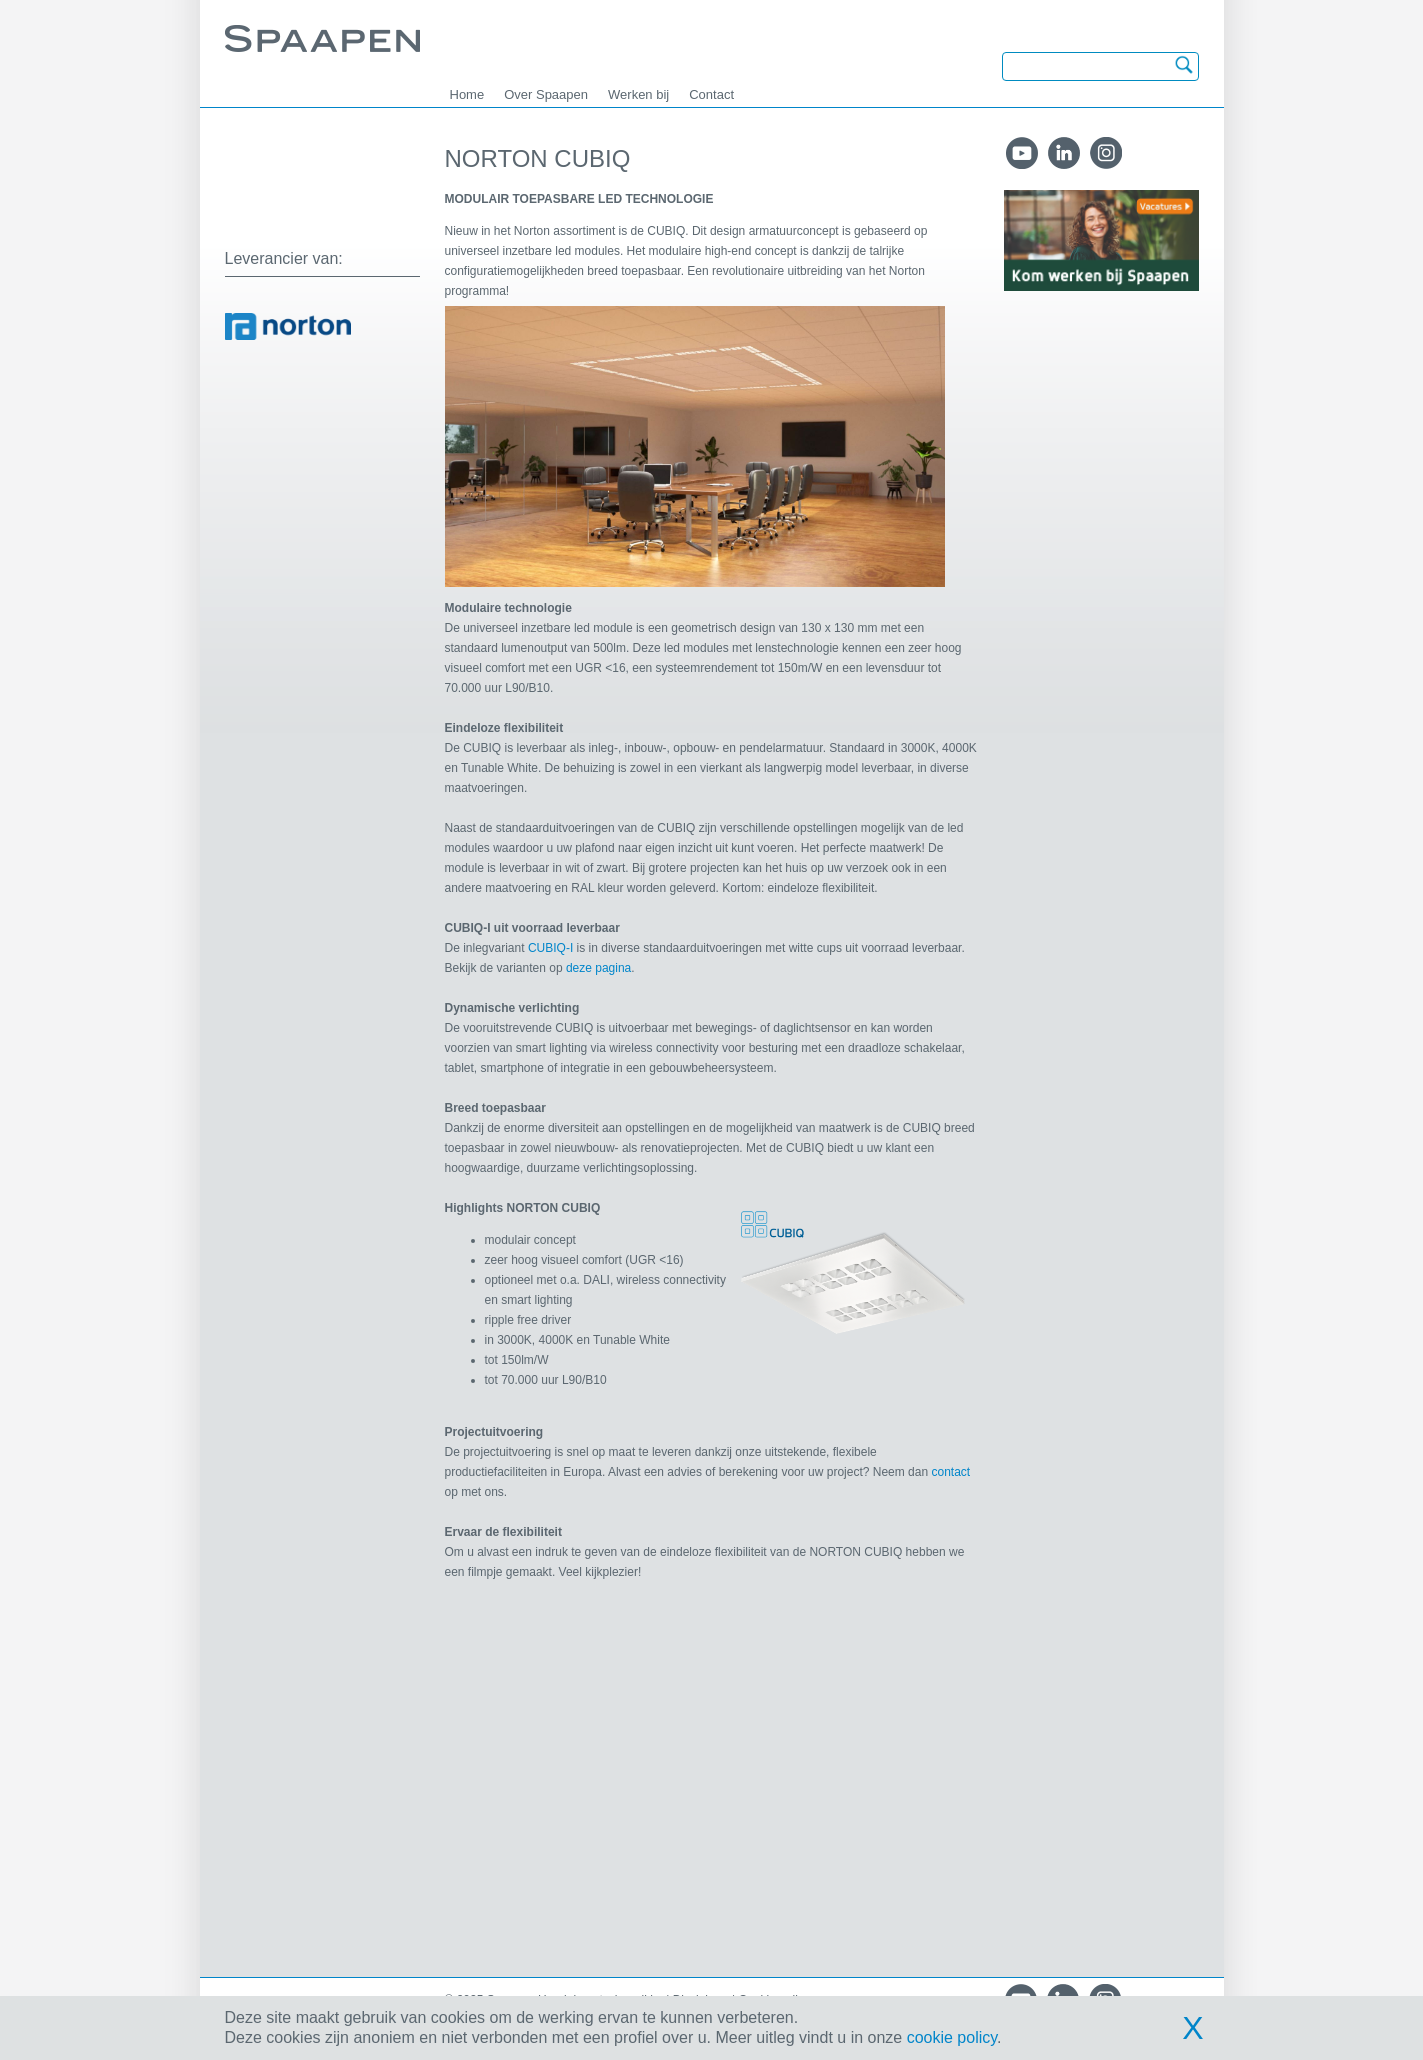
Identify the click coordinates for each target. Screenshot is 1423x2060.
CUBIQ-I (550, 948)
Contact (711, 94)
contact (950, 1472)
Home (467, 94)
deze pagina (598, 968)
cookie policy (952, 2037)
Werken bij (638, 94)
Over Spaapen (546, 94)
